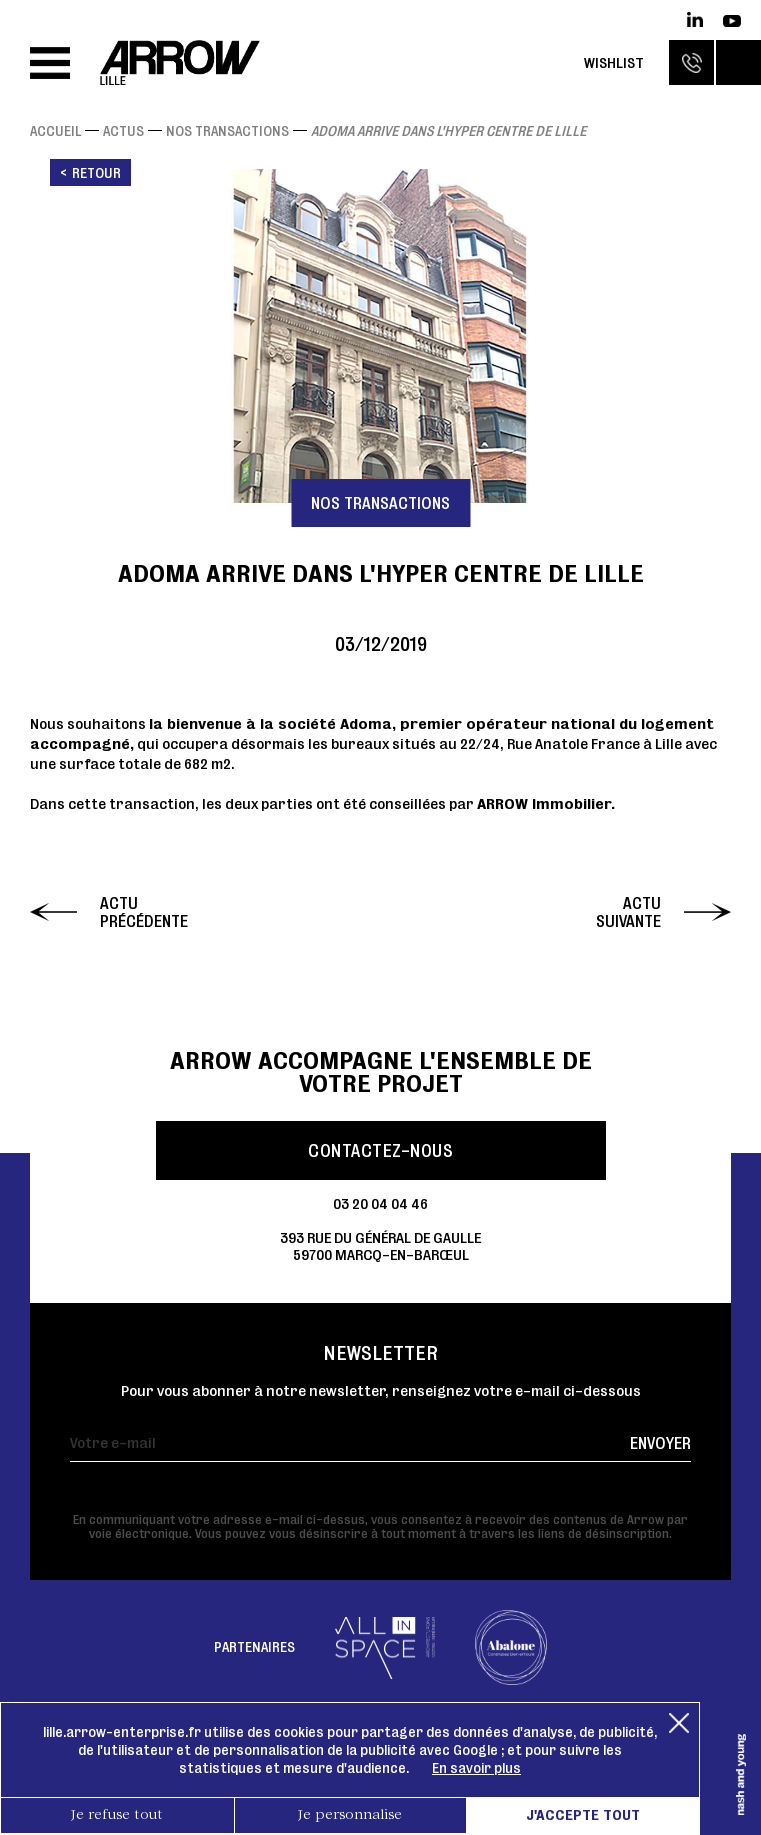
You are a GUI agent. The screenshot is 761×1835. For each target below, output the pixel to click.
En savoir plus (476, 1768)
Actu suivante (628, 912)
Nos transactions (227, 131)
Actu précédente (144, 912)
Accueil (55, 131)
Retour (96, 173)
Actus (123, 131)
